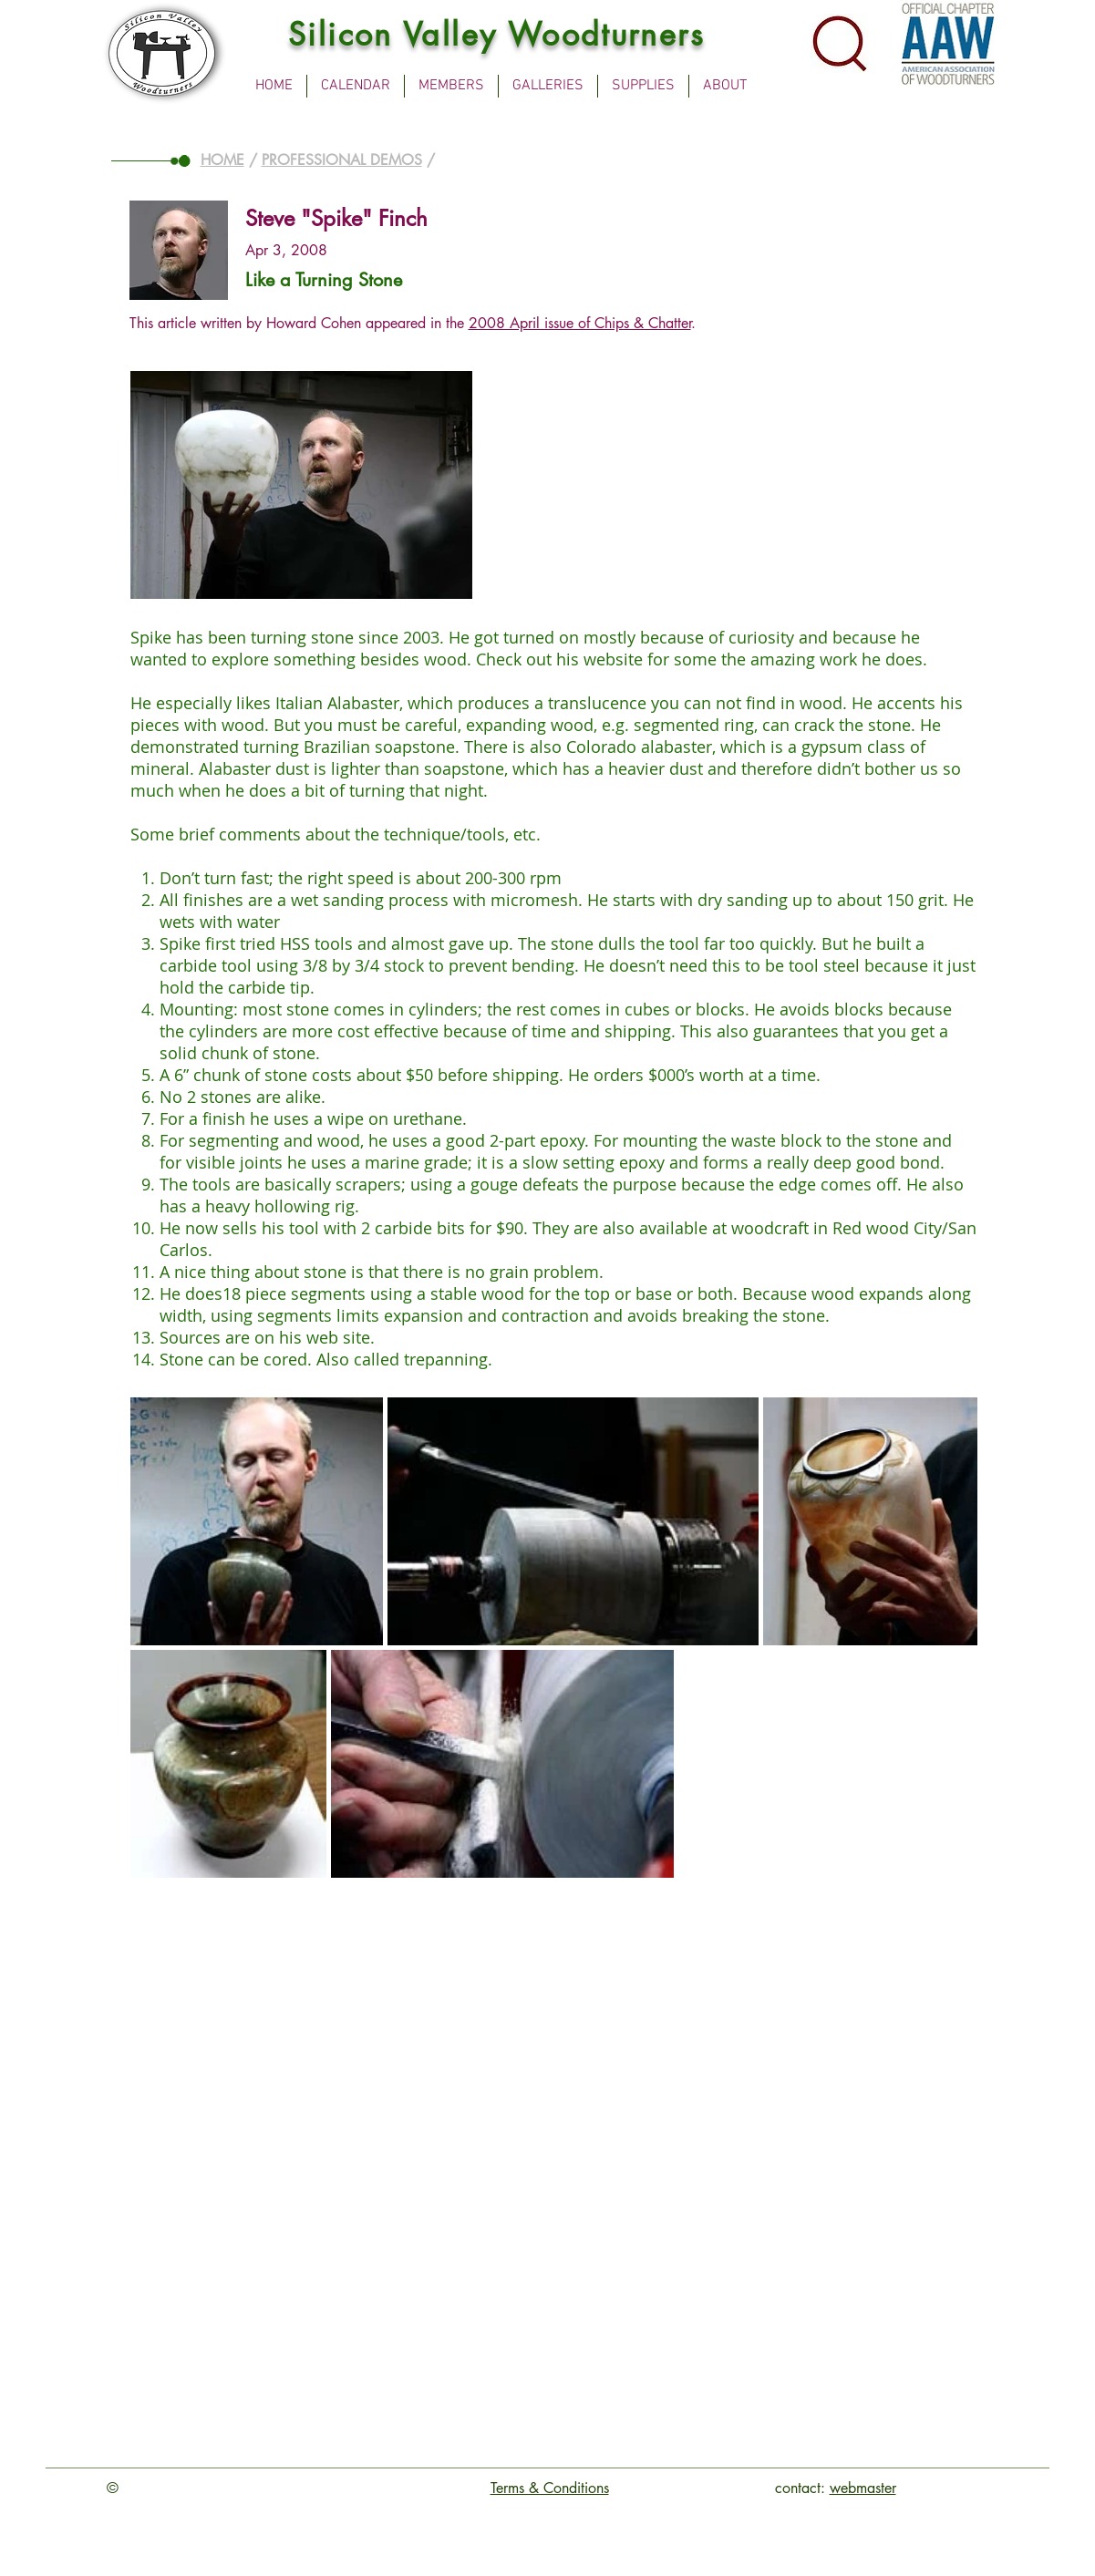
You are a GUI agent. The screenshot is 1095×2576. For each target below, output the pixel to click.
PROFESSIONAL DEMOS (342, 160)
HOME (222, 160)
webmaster (863, 2488)
